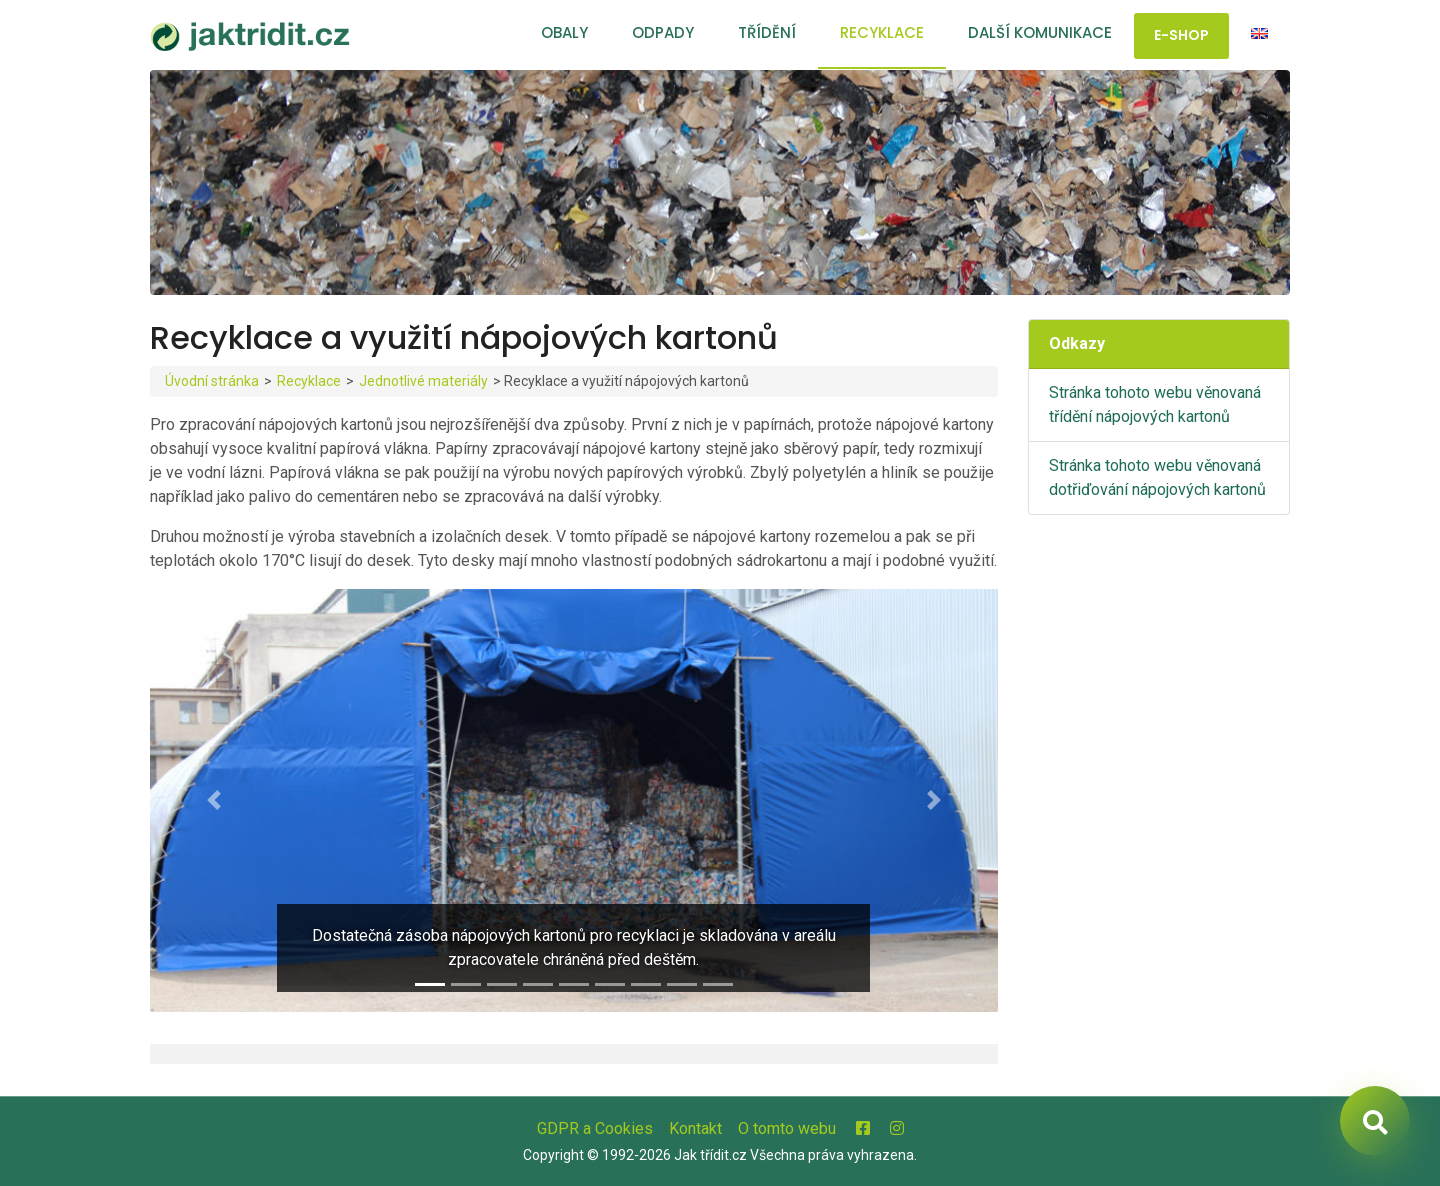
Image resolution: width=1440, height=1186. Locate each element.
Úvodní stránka (212, 381)
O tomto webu (787, 1128)
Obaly (564, 32)
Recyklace (882, 32)
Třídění (767, 32)
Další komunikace (1040, 32)
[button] (213, 801)
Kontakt (695, 1128)
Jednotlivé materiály (423, 381)
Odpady (663, 32)
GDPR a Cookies (595, 1128)
